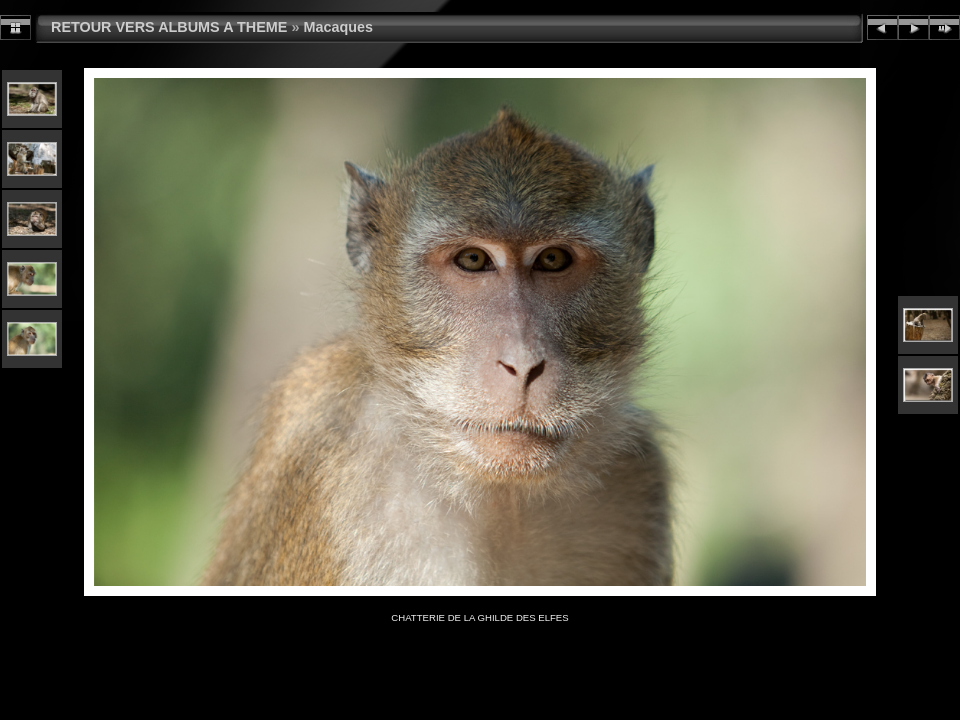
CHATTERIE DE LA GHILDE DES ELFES (479, 617)
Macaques (338, 27)
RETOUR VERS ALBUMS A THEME (169, 27)
